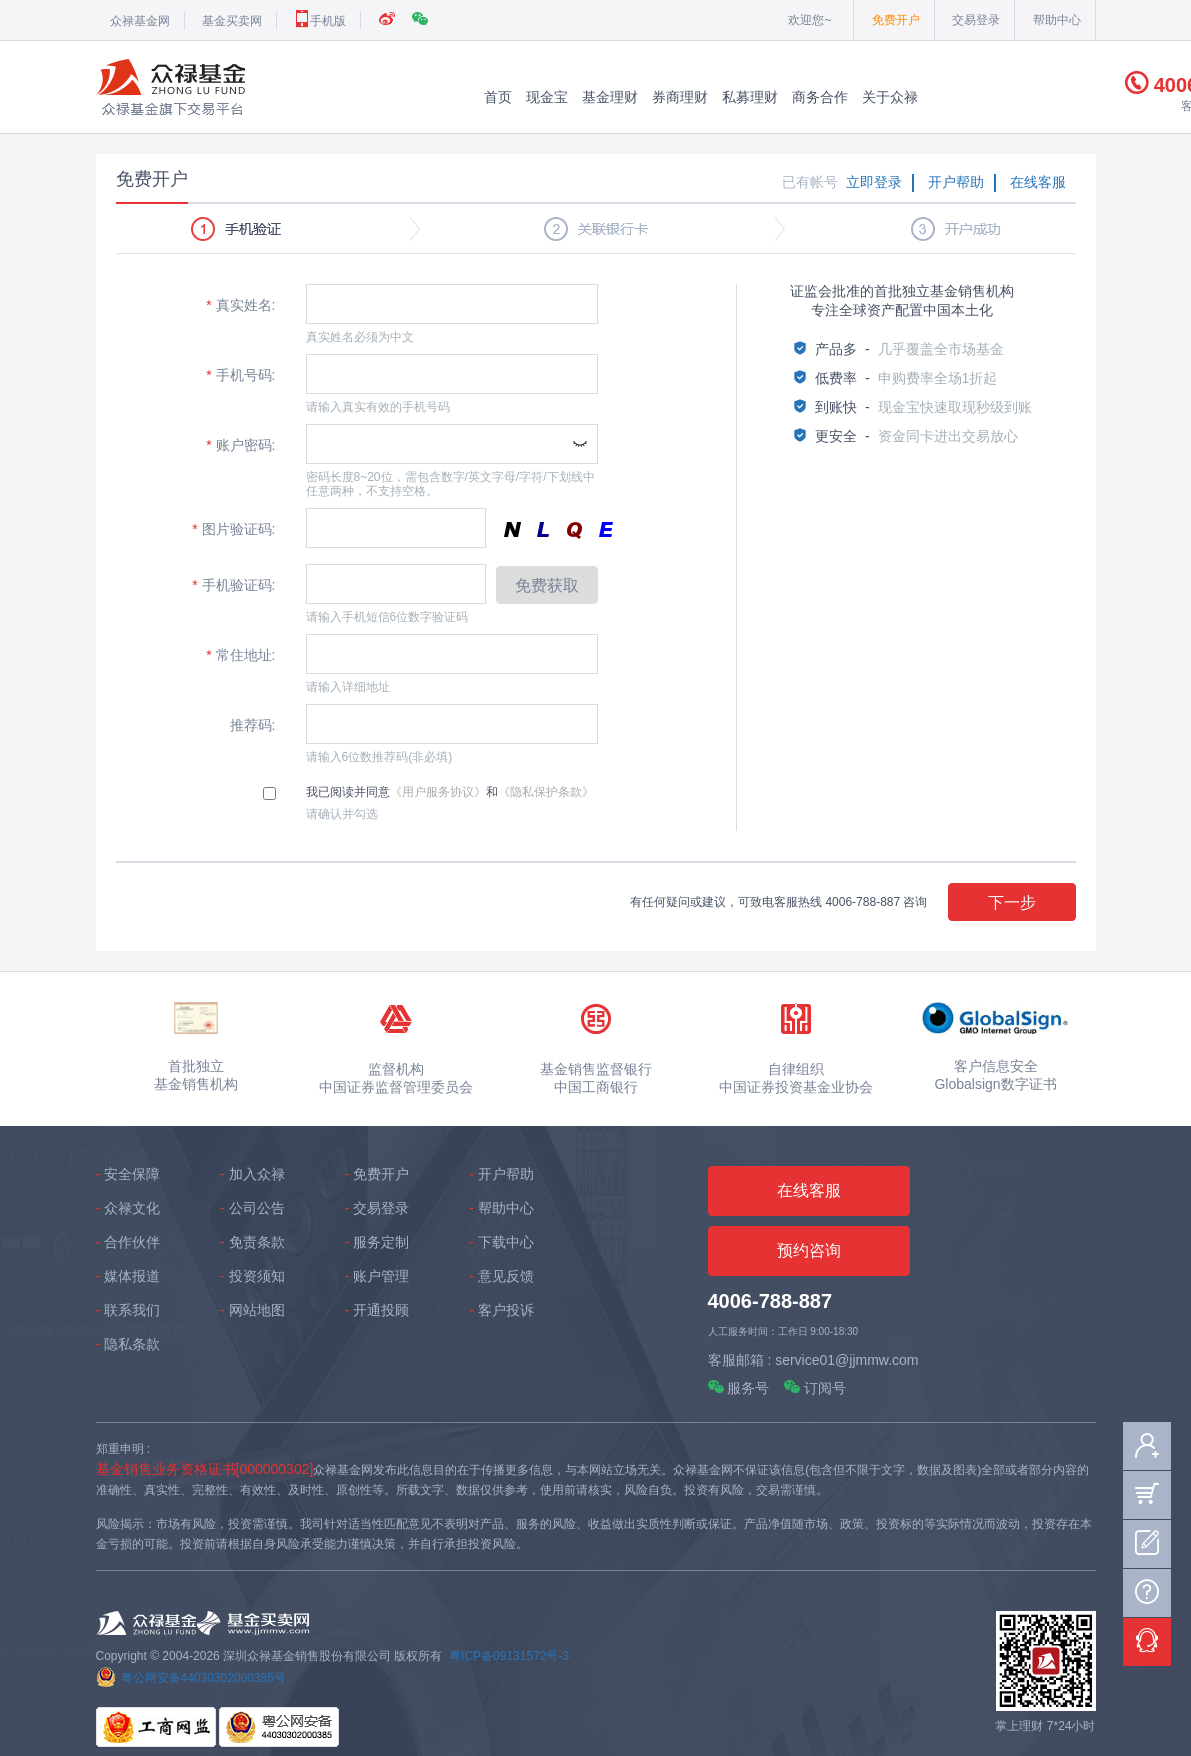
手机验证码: (233, 585)
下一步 (1012, 902)
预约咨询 (809, 1250)
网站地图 (257, 1310)
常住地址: (240, 655)
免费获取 (547, 585)
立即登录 (874, 182)
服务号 (739, 1388)
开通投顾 (381, 1310)
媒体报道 (132, 1276)
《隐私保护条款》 (546, 792)
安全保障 (132, 1174)
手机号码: (240, 375)
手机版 (320, 21)
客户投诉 (506, 1310)
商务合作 (820, 97)
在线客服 (1038, 182)
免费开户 (896, 20)
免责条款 (257, 1242)
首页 (498, 97)
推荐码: (251, 725)
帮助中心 (1057, 20)
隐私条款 (132, 1344)
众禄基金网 (140, 21)
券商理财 (680, 97)
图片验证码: (233, 529)
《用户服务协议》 (438, 792)
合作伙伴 (132, 1242)
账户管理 (381, 1276)
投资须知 (257, 1276)
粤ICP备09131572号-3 (509, 1656)
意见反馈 (506, 1276)
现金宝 (547, 97)
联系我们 (132, 1310)
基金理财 (610, 97)
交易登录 (976, 20)
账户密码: (240, 445)
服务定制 (381, 1242)
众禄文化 (132, 1208)
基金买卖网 (232, 21)
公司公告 (257, 1208)
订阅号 (815, 1388)
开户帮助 (956, 182)
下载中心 (506, 1242)
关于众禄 (890, 97)
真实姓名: (240, 305)
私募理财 (750, 97)
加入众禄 (257, 1174)
